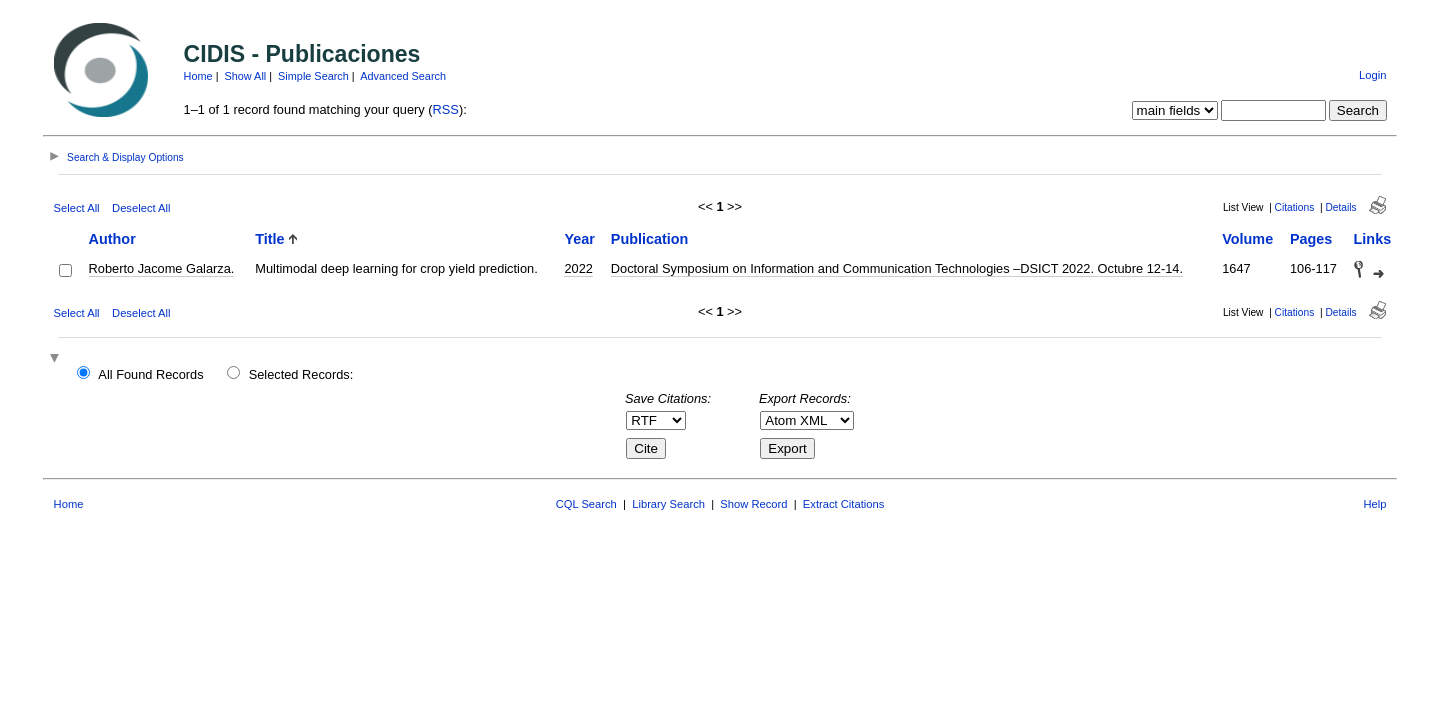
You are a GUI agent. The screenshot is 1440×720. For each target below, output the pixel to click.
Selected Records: (301, 374)
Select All (77, 208)
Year (579, 239)
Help (1374, 504)
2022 (578, 268)
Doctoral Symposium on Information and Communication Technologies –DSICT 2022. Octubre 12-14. (897, 268)
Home (198, 76)
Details (1340, 207)
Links (1373, 239)
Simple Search (313, 76)
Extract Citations (843, 504)
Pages (1311, 239)
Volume (1247, 239)
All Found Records (150, 374)
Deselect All (141, 208)
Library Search (668, 504)
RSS (446, 109)
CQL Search (586, 504)
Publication (650, 239)
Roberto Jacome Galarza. (162, 268)
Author (112, 239)
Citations (1295, 207)
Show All (246, 76)
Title (269, 239)
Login (1372, 75)
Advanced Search (403, 76)
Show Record (753, 504)
